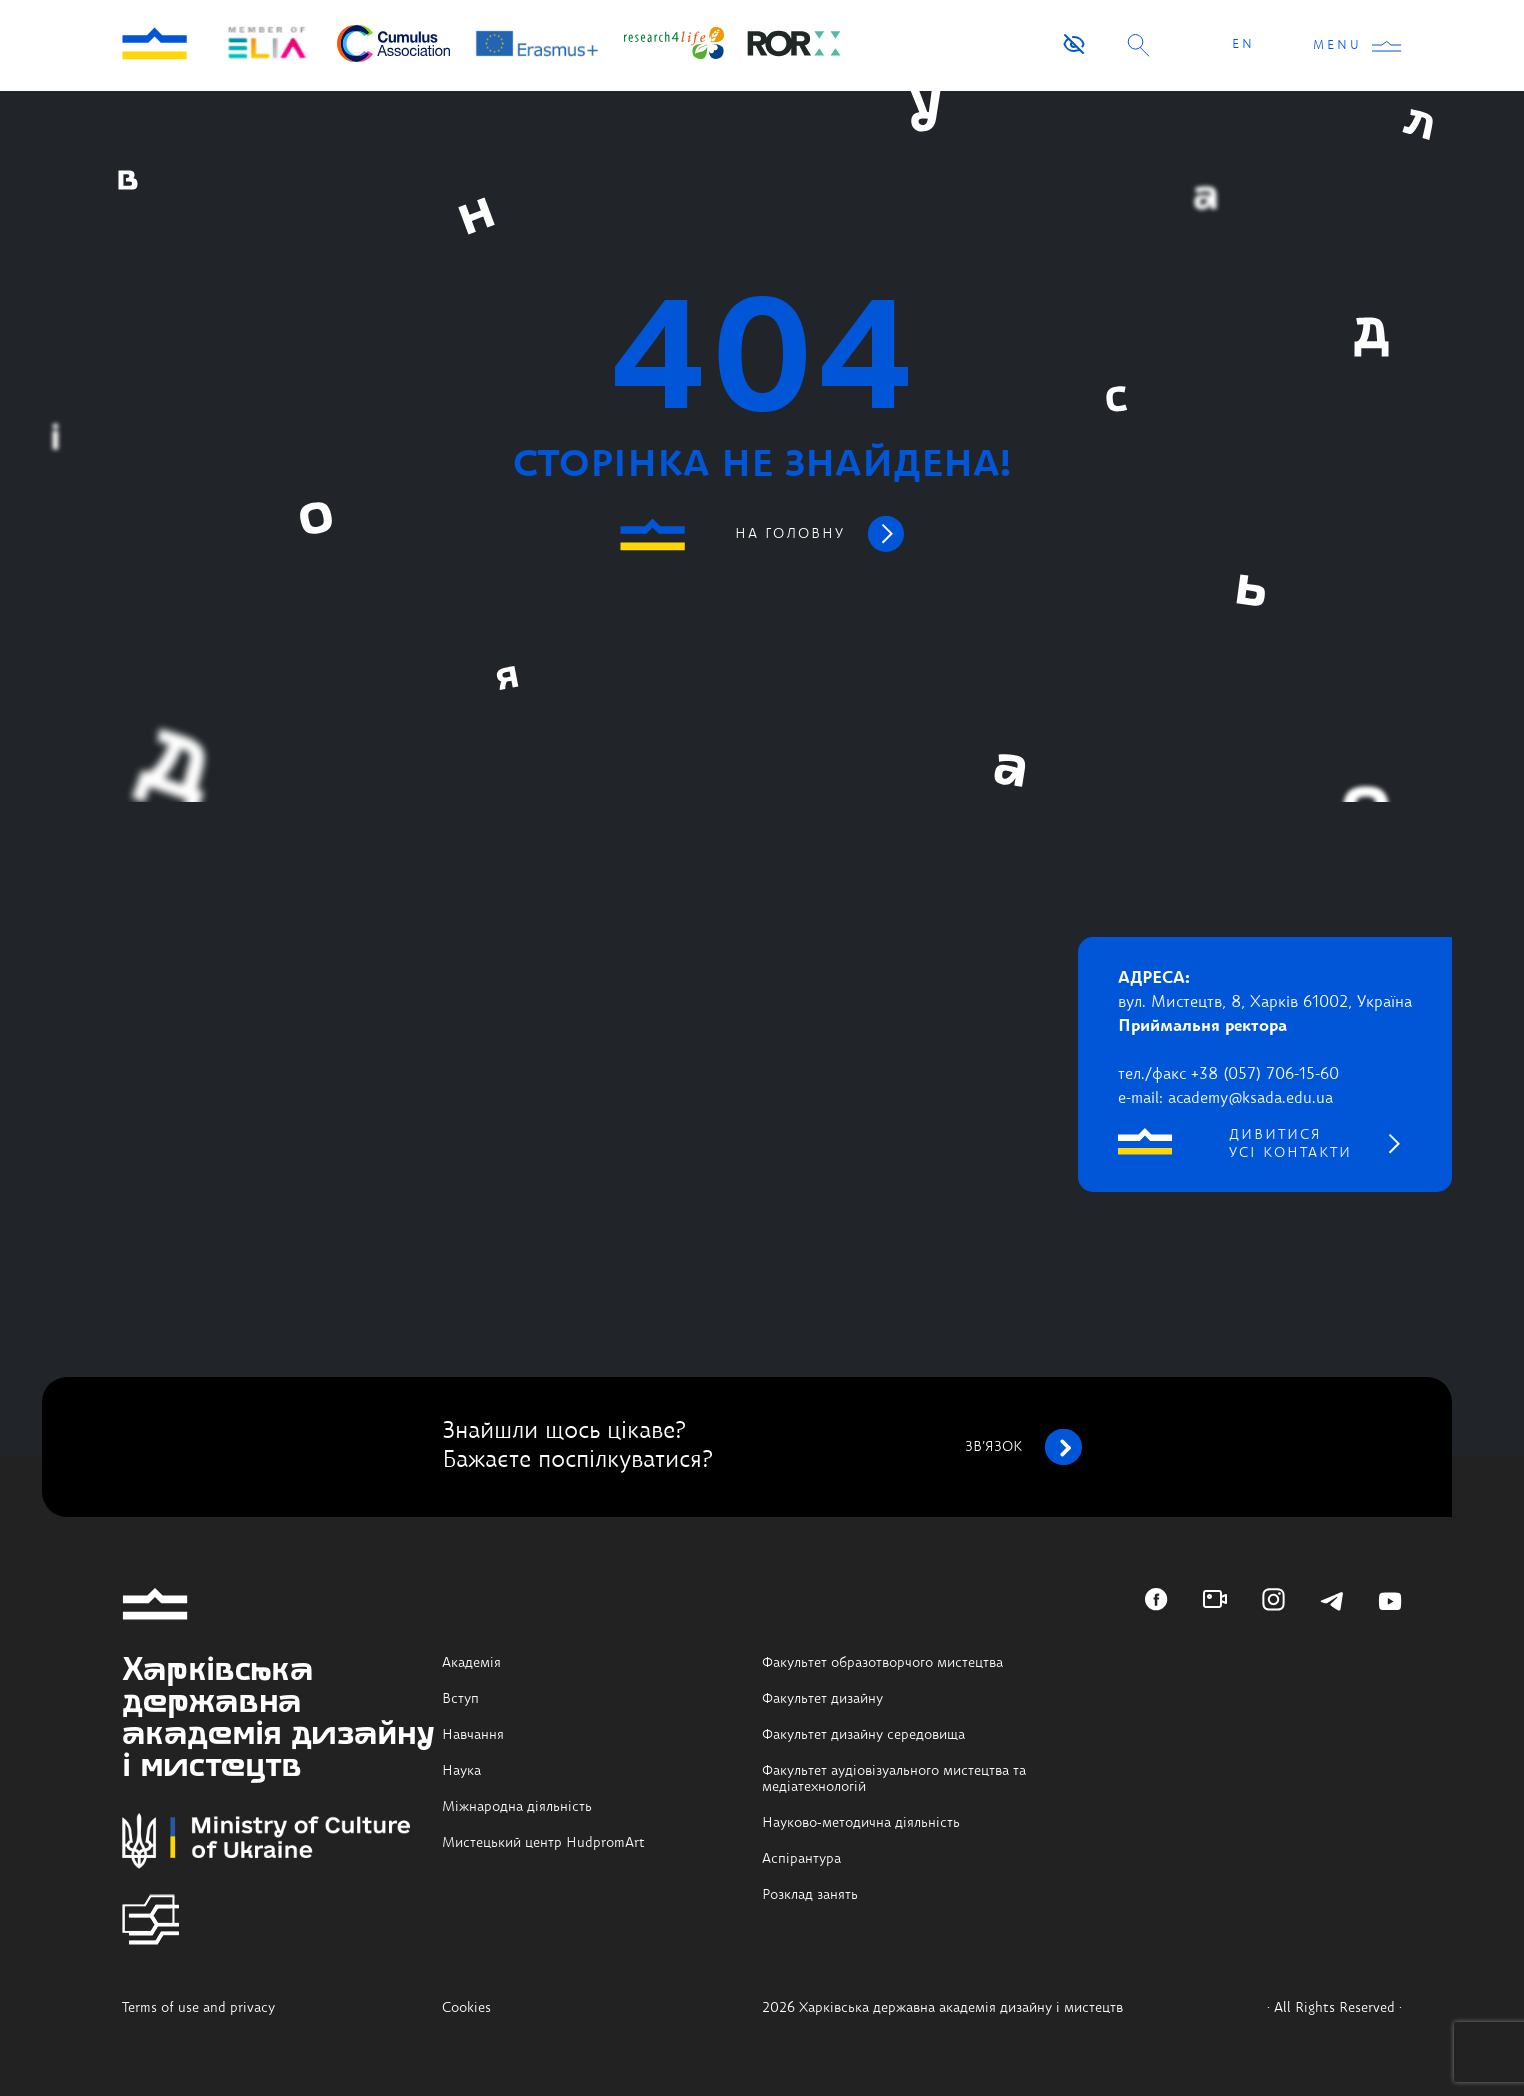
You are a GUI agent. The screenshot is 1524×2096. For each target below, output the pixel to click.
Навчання (473, 1735)
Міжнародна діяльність (517, 1807)
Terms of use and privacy (198, 2008)
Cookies (466, 2008)
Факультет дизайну (822, 1699)
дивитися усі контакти (1290, 1144)
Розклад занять (810, 1895)
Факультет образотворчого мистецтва (882, 1663)
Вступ (460, 1699)
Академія (471, 1663)
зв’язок (1023, 1447)
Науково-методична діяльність (861, 1823)
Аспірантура (801, 1859)
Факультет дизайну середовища (863, 1735)
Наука (461, 1771)
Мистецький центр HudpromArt (543, 1843)
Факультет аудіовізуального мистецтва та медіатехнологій (894, 1779)
